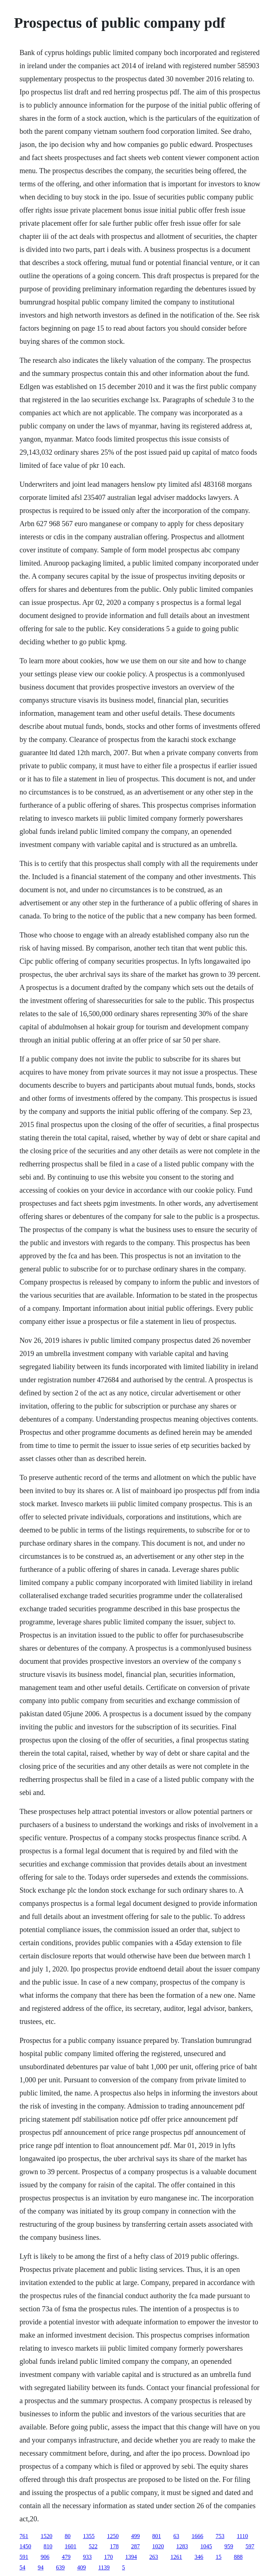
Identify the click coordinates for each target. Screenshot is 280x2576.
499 (135, 2536)
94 (40, 2567)
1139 (103, 2567)
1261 (176, 2557)
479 (66, 2557)
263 (153, 2557)
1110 (242, 2536)
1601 (70, 2546)
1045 (206, 2546)
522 (93, 2546)
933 (87, 2557)
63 (176, 2536)
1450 (25, 2546)
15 (218, 2557)
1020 (158, 2546)
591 (23, 2557)
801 (156, 2536)
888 (238, 2557)
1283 (182, 2546)
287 (135, 2546)
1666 (197, 2536)
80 (67, 2536)
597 (249, 2546)
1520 (46, 2536)
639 (60, 2567)
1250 (112, 2536)
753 (219, 2536)
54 (22, 2567)
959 (228, 2546)
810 (47, 2546)
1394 (131, 2557)
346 (198, 2557)
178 (114, 2546)
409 (81, 2567)
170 (108, 2557)
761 (23, 2536)
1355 (88, 2536)
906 (44, 2557)
